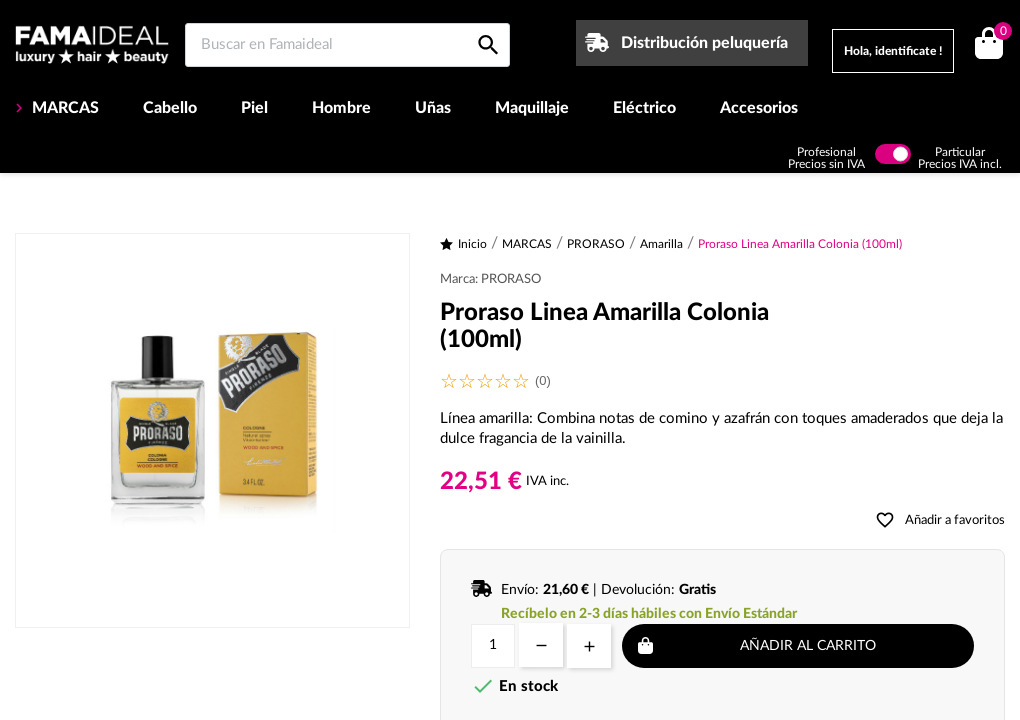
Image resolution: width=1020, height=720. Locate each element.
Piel (254, 108)
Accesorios (759, 108)
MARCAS (63, 108)
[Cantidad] (493, 646)
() (999, 33)
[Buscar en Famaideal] (347, 45)
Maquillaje (532, 108)
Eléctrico (644, 108)
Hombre (341, 108)
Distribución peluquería (704, 43)
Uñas (433, 108)
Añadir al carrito (808, 646)
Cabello (170, 108)
